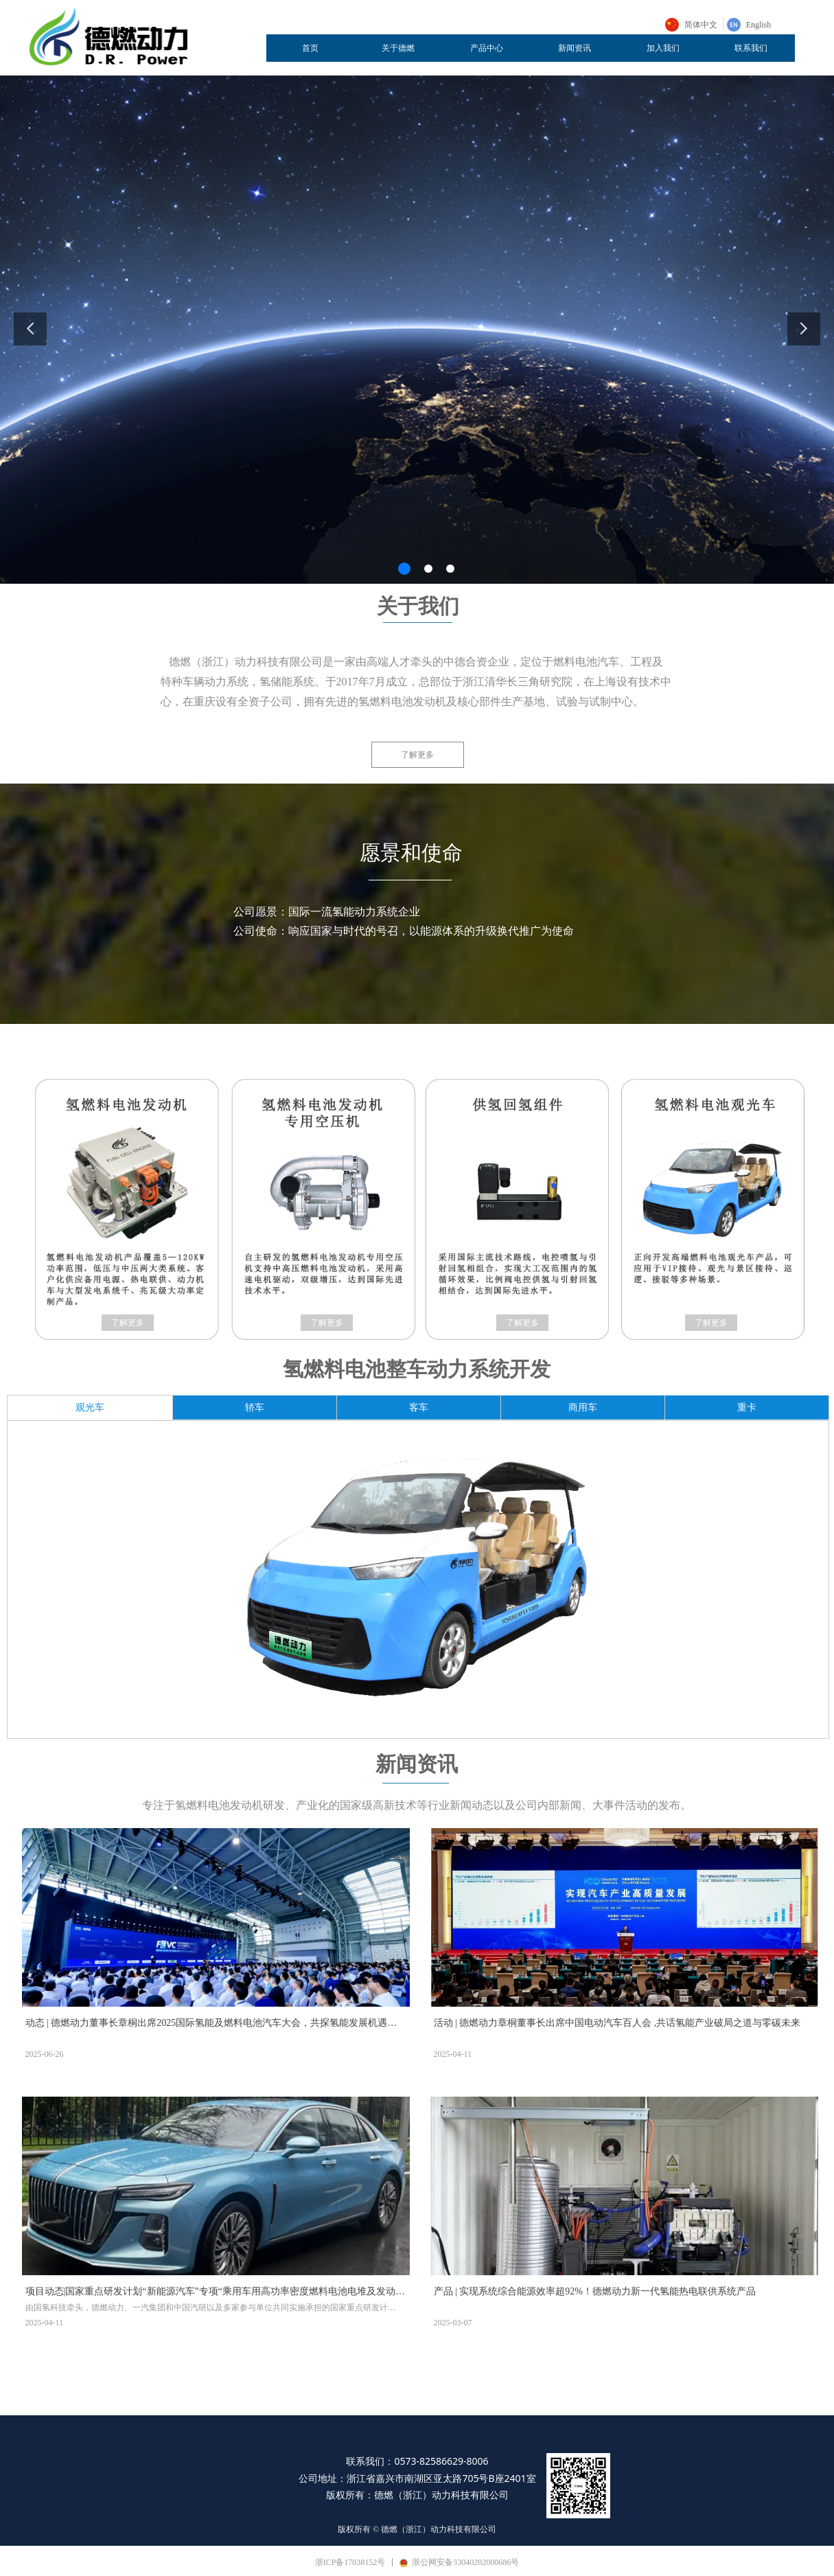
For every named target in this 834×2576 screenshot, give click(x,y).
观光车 (90, 1407)
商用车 (582, 1407)
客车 (418, 1407)
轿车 (254, 1407)
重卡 (746, 1407)
